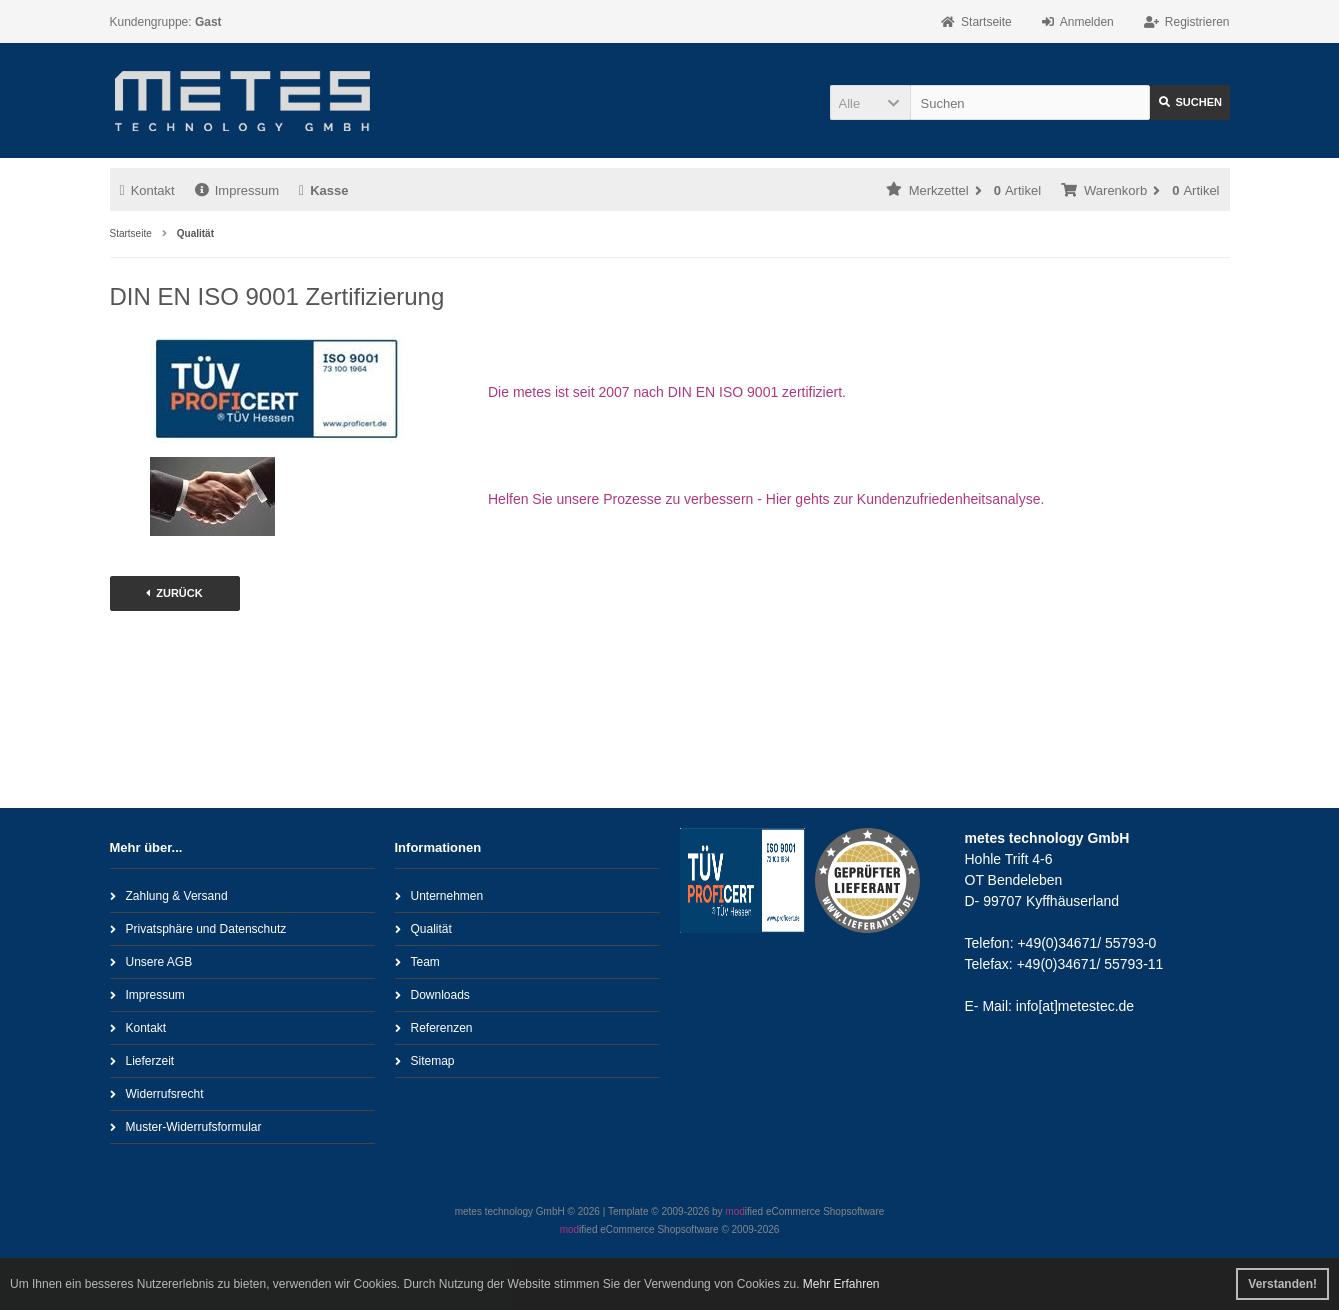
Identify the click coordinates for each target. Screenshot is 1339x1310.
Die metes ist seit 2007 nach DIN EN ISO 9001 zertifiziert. (667, 392)
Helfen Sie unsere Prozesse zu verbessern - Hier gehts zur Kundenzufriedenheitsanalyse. (766, 499)
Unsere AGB (151, 961)
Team (417, 961)
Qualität (423, 928)
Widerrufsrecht (157, 1093)
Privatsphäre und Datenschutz (198, 928)
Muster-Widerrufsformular (186, 1126)
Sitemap (425, 1060)
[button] (870, 102)
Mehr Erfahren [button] (841, 1284)
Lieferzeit (142, 1060)
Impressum (237, 190)
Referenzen (434, 1027)
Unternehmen (439, 895)
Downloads (432, 994)
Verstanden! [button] (1282, 1284)
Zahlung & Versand (169, 895)
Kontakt (147, 190)
